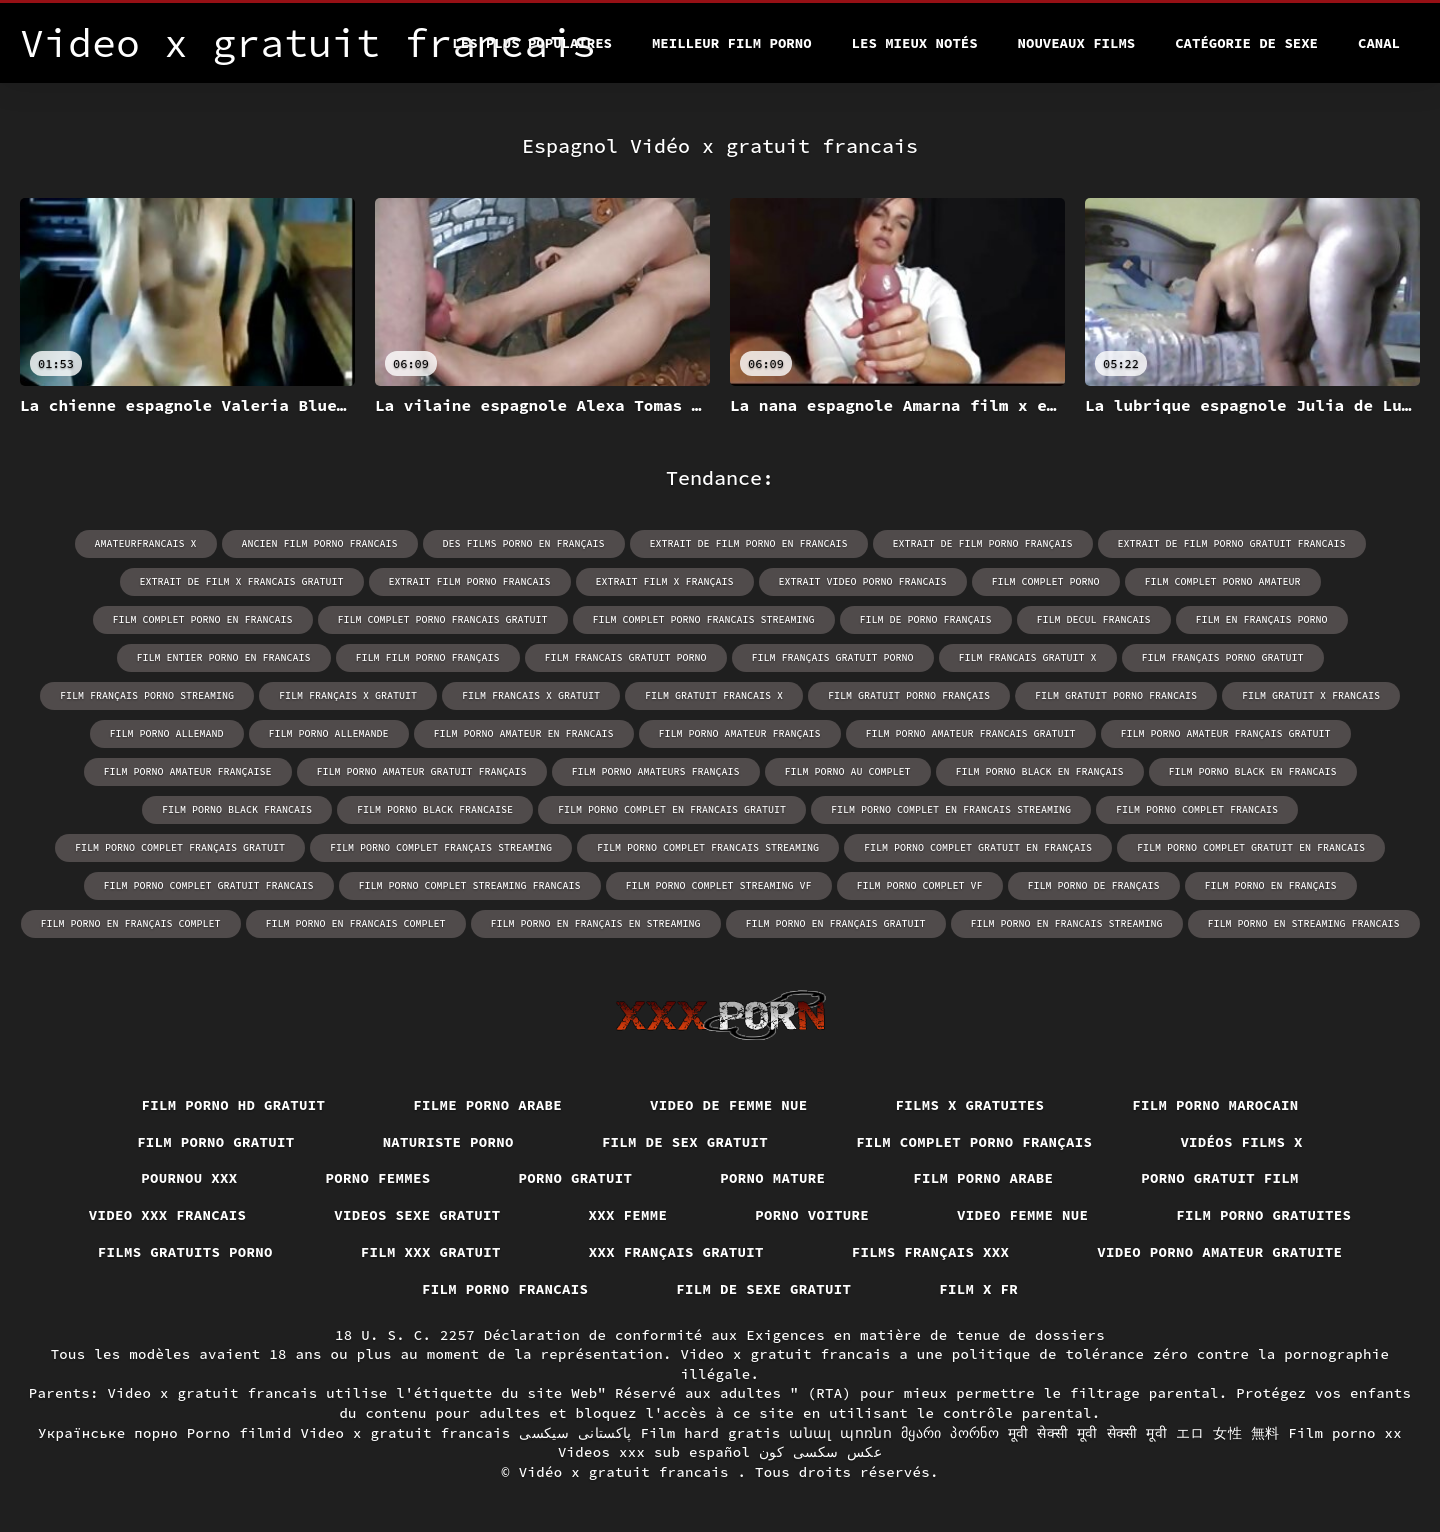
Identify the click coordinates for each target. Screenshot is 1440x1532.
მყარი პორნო (950, 1433)
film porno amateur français (740, 733)
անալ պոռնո (840, 1433)
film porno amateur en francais (524, 733)
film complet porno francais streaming (704, 619)
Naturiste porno (448, 1142)
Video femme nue (1022, 1215)
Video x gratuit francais (406, 1433)
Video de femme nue (729, 1105)
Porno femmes (378, 1178)
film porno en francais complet (356, 923)
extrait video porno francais (863, 581)
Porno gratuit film (1220, 1178)
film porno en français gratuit (836, 923)
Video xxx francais (168, 1215)
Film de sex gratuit (685, 1142)
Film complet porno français (974, 1142)
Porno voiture (812, 1215)
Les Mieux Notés (915, 43)
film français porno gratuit (1223, 657)
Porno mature (772, 1178)
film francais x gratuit (531, 695)
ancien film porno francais (320, 543)
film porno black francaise (435, 809)
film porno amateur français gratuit (1226, 733)
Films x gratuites (970, 1105)
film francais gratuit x (1028, 657)
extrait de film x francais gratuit (242, 581)
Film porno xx (1345, 1433)
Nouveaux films (1077, 43)
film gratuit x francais (1311, 695)
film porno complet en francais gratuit (672, 809)
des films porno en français (524, 543)
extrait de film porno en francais (749, 543)
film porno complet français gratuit (180, 847)
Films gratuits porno (185, 1252)
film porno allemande (329, 733)
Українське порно (108, 1433)
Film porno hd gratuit (234, 1105)
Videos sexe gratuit (417, 1215)
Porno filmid (239, 1433)
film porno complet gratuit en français (978, 847)
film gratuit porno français (909, 695)
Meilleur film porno (732, 43)
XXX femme (628, 1215)
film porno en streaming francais (1304, 923)
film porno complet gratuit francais (209, 885)
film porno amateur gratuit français (422, 771)
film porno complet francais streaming (708, 847)
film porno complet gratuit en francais (1251, 847)
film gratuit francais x (714, 695)
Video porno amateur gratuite (1219, 1252)
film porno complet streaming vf (719, 885)
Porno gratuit (576, 1178)
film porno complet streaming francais (470, 885)
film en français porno (1262, 619)
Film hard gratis (710, 1433)
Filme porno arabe (487, 1105)
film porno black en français (1040, 771)
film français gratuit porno (833, 657)
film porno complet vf (920, 885)
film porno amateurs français (656, 771)
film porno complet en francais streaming (951, 809)
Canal (1379, 43)
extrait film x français (665, 581)
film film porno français (428, 657)
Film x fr (978, 1289)
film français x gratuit (348, 695)
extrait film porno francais (470, 581)
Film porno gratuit (216, 1142)
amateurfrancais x (146, 543)
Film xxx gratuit (431, 1252)
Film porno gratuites (1263, 1215)
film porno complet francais (1197, 809)
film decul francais (1094, 619)
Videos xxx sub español (654, 1452)
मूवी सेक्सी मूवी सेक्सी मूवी (1087, 1433)
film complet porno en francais (203, 619)
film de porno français (926, 619)
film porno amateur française (188, 771)
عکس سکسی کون (820, 1452)
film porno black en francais (1253, 771)
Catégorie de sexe (1246, 43)
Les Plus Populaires (532, 43)
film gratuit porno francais (1116, 695)
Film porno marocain (1215, 1105)
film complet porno (1046, 581)
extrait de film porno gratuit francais (1232, 543)
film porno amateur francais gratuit (971, 733)
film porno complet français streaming (441, 847)
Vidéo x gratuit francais (628, 1472)
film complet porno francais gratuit (443, 619)
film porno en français (1271, 885)
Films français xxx (931, 1252)
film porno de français (1094, 885)
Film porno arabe (983, 1178)
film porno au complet (848, 771)
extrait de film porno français (983, 543)
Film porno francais (505, 1289)
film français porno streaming (147, 695)
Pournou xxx (189, 1178)
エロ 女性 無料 (1228, 1433)
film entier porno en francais (224, 657)
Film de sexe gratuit (763, 1289)
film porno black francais (237, 809)
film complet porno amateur (1223, 581)
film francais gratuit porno (626, 657)
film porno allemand (167, 733)
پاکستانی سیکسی (575, 1433)
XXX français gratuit (676, 1252)
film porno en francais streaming (1067, 923)
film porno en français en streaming (596, 923)
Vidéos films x (1241, 1142)
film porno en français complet (131, 923)
